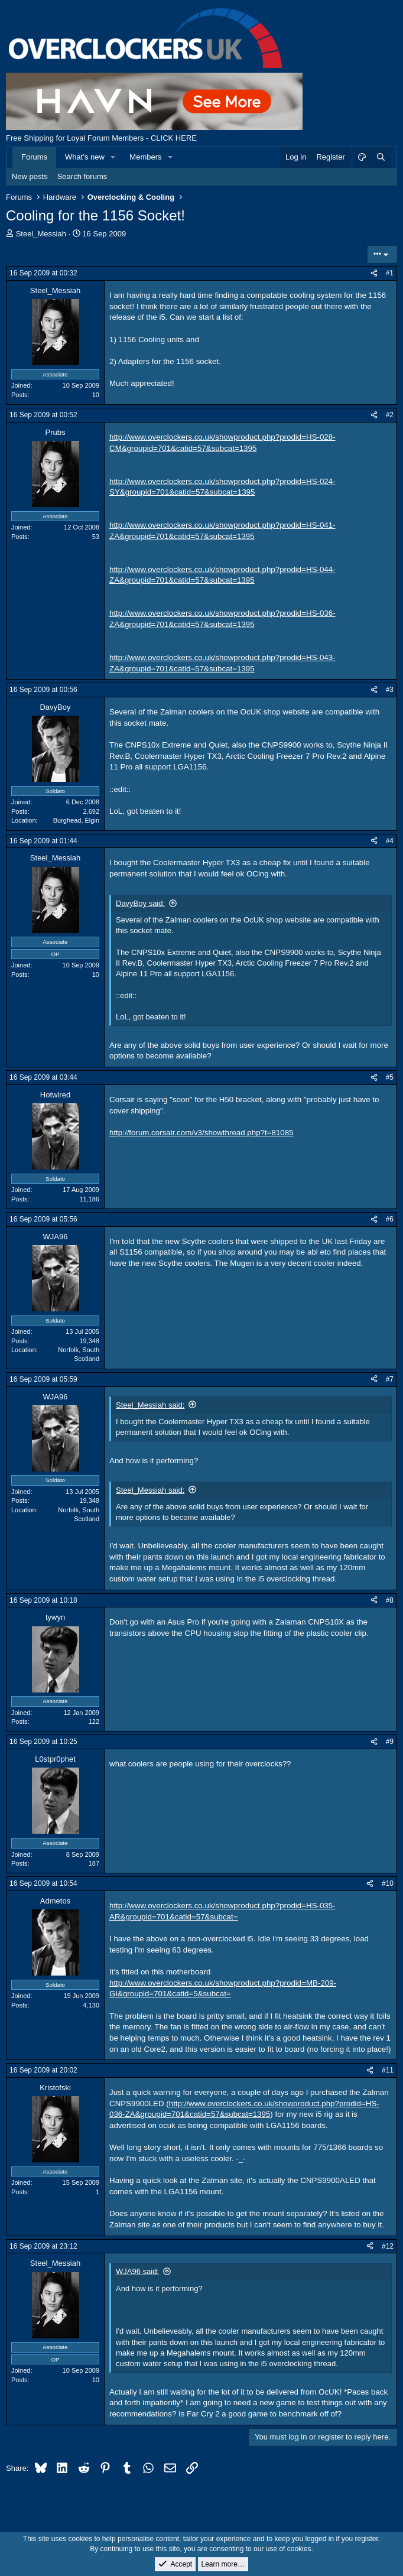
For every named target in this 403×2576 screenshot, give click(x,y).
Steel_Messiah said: (150, 1405)
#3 (390, 690)
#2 (390, 415)
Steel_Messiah (41, 233)
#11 (388, 2070)
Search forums (82, 176)
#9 (390, 1741)
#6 (390, 1219)
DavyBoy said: (140, 903)
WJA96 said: (137, 2271)
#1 (390, 273)
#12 (388, 2246)
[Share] (374, 273)
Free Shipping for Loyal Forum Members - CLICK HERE (101, 138)
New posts (30, 176)
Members (145, 156)
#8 (390, 1600)
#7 (390, 1379)
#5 (390, 1077)
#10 (388, 1883)
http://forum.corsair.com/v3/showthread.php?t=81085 (201, 1132)
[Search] (380, 157)
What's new (85, 156)
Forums (34, 156)
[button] (113, 157)
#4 (390, 841)
